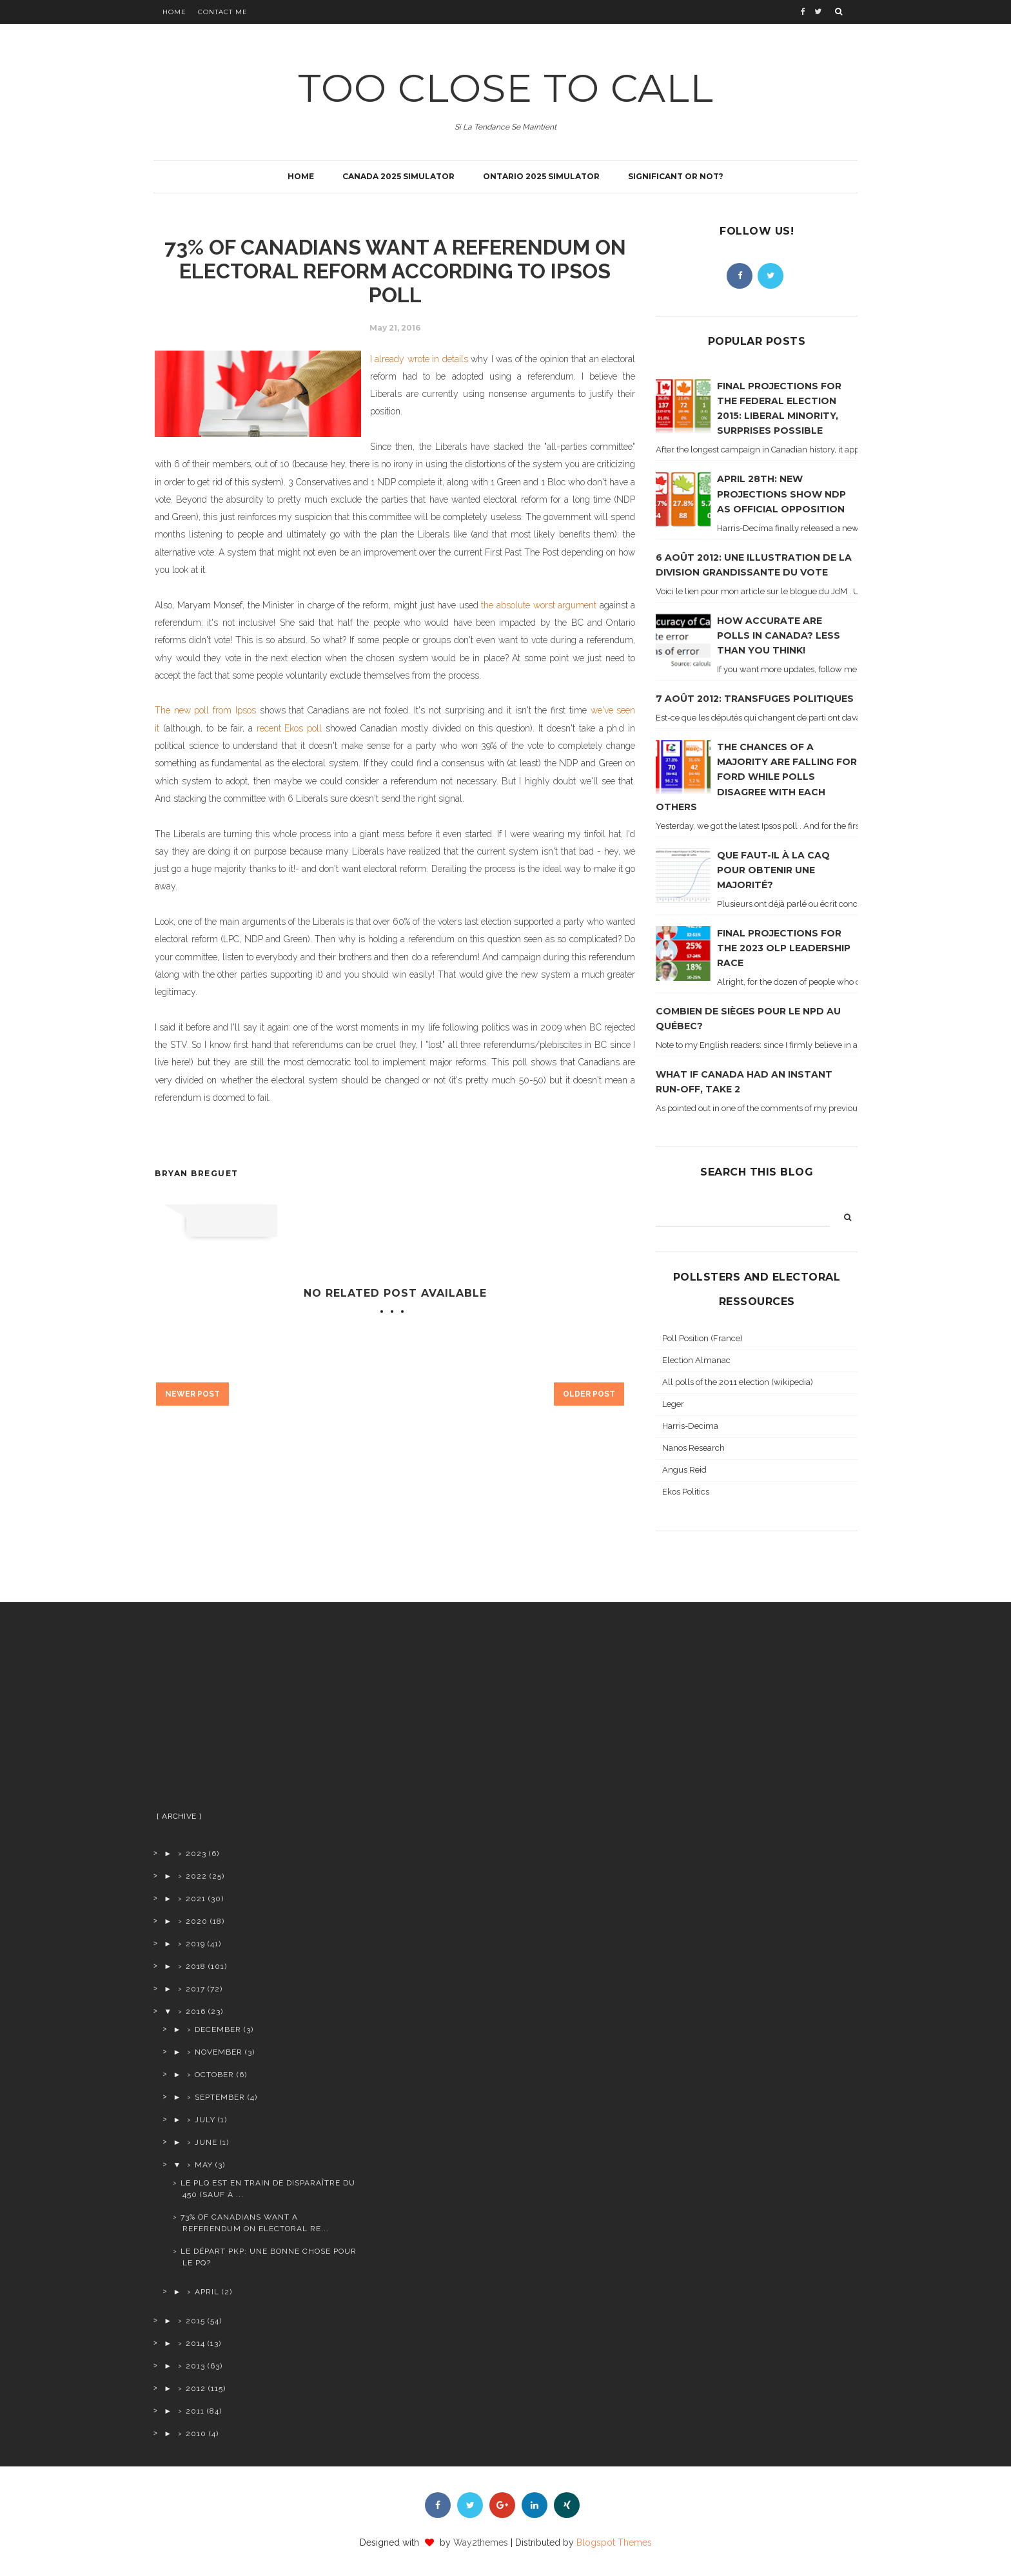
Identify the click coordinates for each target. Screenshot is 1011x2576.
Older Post (589, 1394)
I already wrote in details (419, 359)
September (220, 2097)
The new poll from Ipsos (205, 710)
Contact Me (223, 12)
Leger (673, 1404)
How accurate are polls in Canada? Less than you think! (778, 635)
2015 (195, 2320)
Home (174, 12)
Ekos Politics (685, 1491)
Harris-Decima (690, 1426)
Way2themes (480, 2542)
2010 (196, 2433)
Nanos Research (693, 1448)
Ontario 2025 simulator (541, 176)
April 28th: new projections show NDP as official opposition (781, 493)
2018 (196, 1966)
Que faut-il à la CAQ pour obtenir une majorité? (773, 870)
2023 (196, 1853)
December (218, 2029)
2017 (195, 1988)
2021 (196, 1898)
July (205, 2119)
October (214, 2074)
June (206, 2142)
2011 (195, 2411)
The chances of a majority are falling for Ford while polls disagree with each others (756, 776)
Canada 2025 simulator (398, 176)
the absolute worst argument (538, 605)
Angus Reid (684, 1470)
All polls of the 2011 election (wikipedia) (737, 1382)
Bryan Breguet (197, 1173)
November (218, 2052)
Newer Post (192, 1394)
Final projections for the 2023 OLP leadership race (783, 948)
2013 (195, 2365)
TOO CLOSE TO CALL (506, 87)
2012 (196, 2388)
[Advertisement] (255, 1711)
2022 (196, 1876)
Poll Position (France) (702, 1338)
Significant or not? (675, 176)
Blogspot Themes (614, 2542)
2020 (197, 1921)
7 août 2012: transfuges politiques (755, 698)
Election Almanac (696, 1360)
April (207, 2291)
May (204, 2164)
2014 (195, 2343)
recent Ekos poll (289, 728)
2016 (196, 2011)
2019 (195, 1943)
